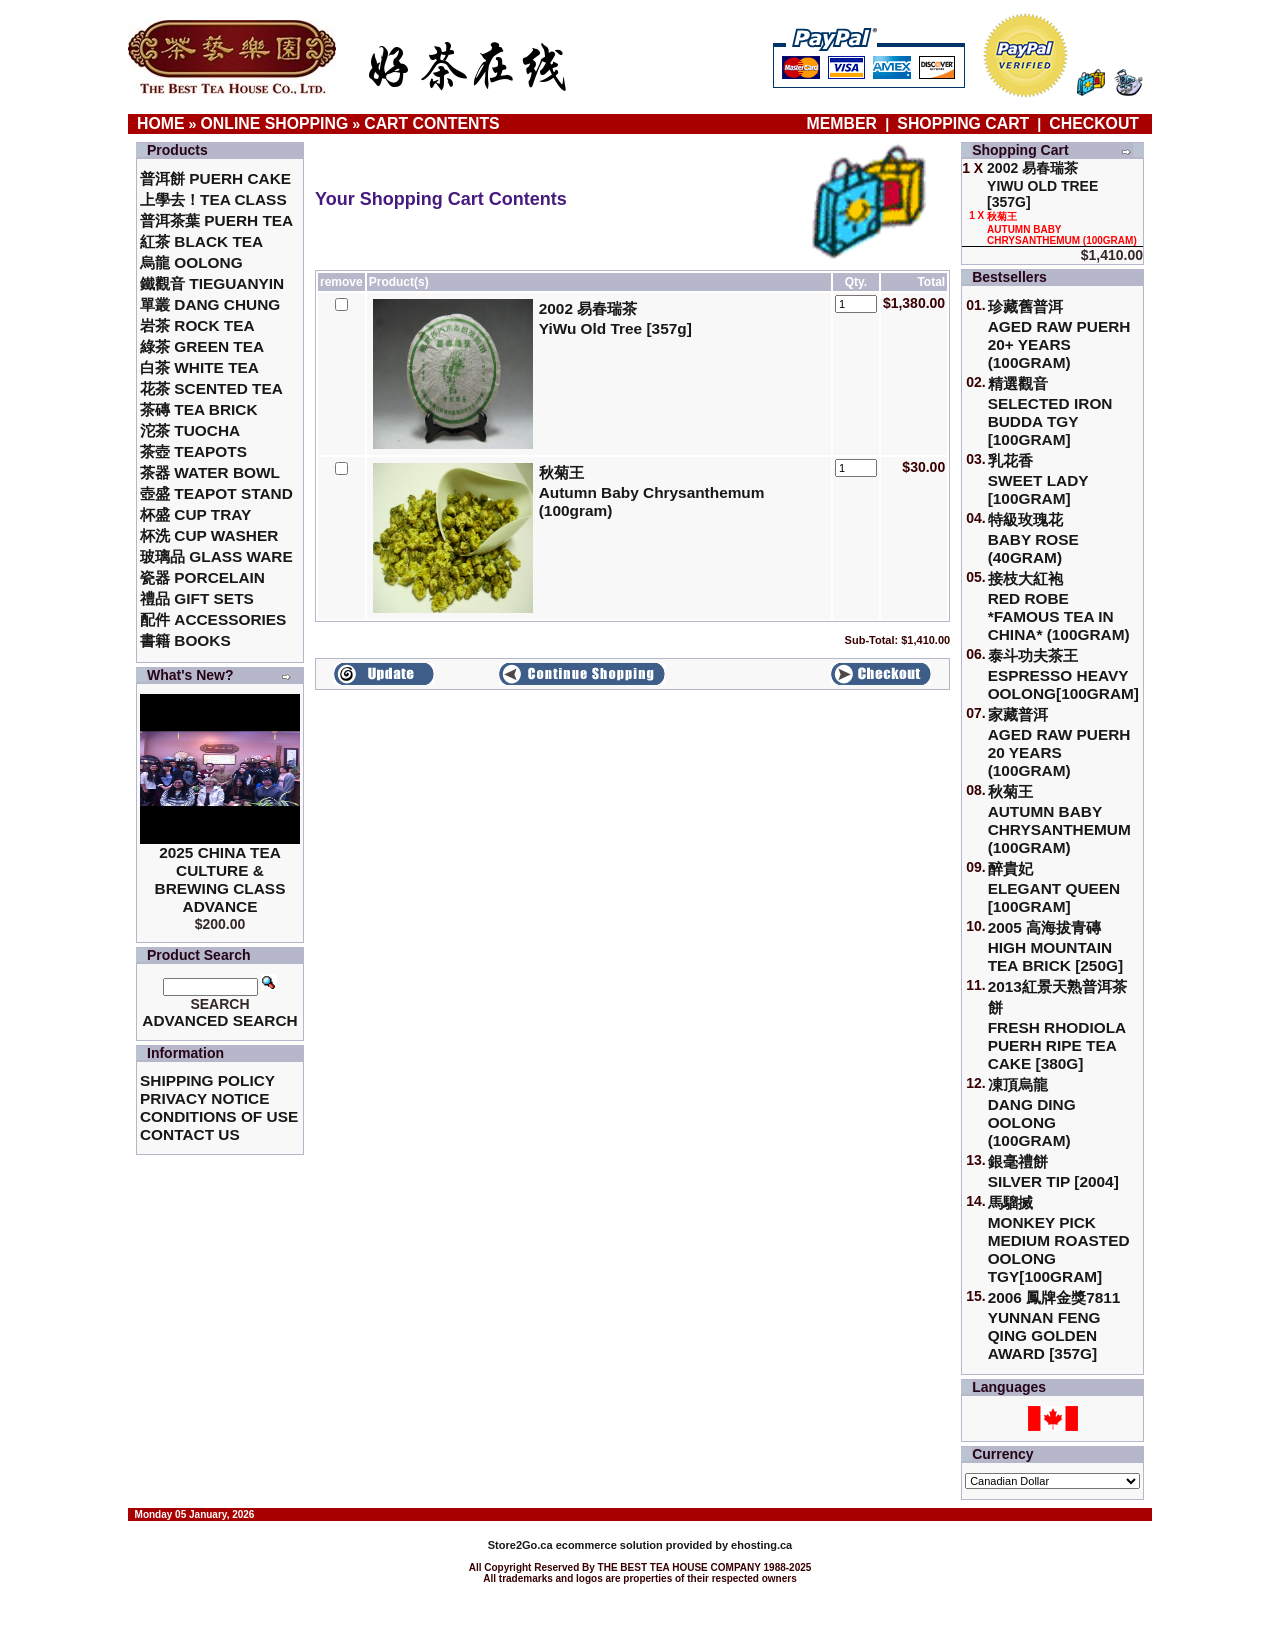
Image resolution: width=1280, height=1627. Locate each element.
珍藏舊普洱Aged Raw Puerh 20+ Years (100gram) (1059, 334)
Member (844, 123)
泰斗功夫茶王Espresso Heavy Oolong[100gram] (1063, 674)
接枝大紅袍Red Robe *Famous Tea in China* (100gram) (1059, 606)
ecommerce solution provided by (609, 1545)
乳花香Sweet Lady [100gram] (1038, 479)
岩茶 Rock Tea (197, 325)
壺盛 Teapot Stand (216, 493)
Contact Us (190, 1134)
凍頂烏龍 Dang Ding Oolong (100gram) (1032, 1112)
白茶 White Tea (199, 367)
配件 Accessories (213, 619)
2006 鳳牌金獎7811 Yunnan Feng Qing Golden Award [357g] (1054, 1325)
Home (161, 123)
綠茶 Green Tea (202, 346)
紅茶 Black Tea (201, 241)
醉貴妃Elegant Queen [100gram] (1054, 887)
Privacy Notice (204, 1098)
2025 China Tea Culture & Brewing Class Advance (220, 879)
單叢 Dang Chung (210, 304)
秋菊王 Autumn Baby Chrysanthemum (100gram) (1059, 819)
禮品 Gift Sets (197, 598)
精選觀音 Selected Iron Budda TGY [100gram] (1050, 411)
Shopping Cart (963, 123)
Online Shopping (275, 123)
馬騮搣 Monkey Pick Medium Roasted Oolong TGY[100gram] (1059, 1239)
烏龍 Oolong (191, 262)
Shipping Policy (207, 1080)
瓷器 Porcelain (202, 577)
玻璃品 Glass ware (216, 556)
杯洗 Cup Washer (209, 535)
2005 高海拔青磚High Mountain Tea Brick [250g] (1055, 946)
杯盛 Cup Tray (195, 514)
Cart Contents (431, 123)
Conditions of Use (219, 1116)
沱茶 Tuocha (190, 430)
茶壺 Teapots (193, 451)
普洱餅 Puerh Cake (215, 178)
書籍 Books (185, 640)
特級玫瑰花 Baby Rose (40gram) (1033, 538)
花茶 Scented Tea (211, 388)
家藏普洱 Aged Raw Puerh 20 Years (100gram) (1059, 742)
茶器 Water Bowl (210, 472)
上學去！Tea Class (213, 199)
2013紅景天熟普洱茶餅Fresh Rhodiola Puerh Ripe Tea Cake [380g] (1057, 1025)
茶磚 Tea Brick (199, 409)
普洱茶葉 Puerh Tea (216, 220)
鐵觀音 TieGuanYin (212, 283)
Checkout (1094, 123)
